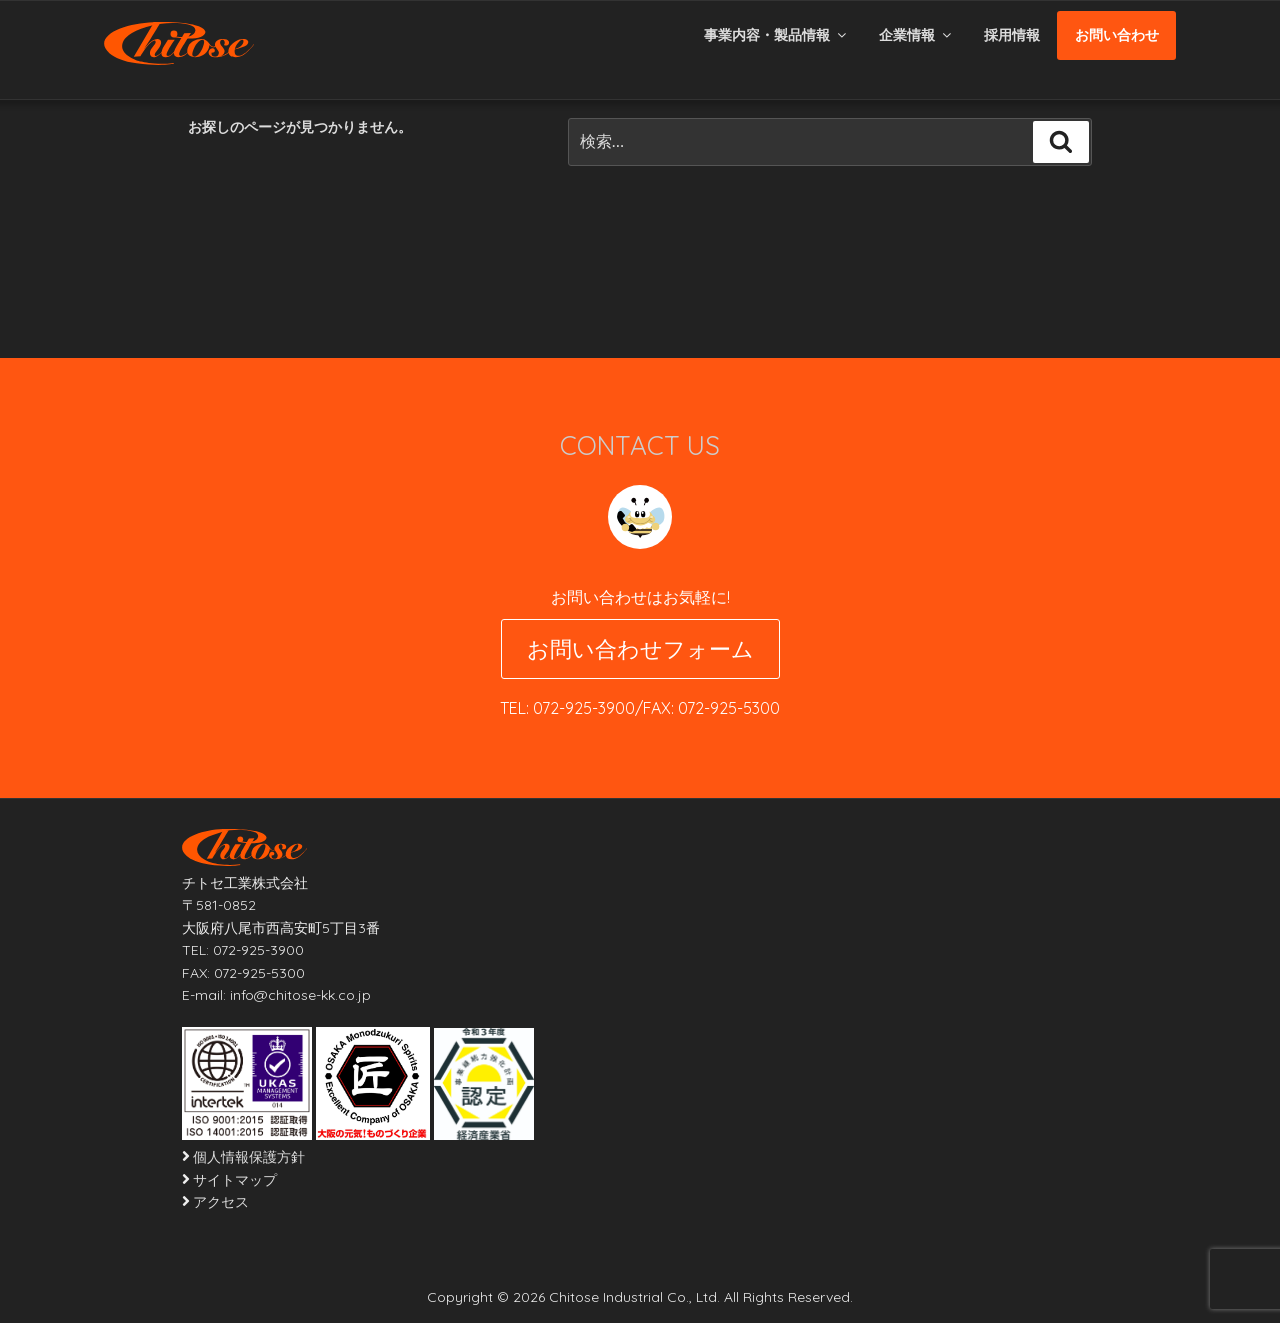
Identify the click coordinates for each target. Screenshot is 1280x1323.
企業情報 (916, 35)
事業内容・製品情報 (776, 35)
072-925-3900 (584, 708)
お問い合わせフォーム (640, 649)
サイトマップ (235, 1180)
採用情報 (1012, 35)
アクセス (221, 1202)
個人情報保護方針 (249, 1157)
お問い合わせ (1117, 35)
